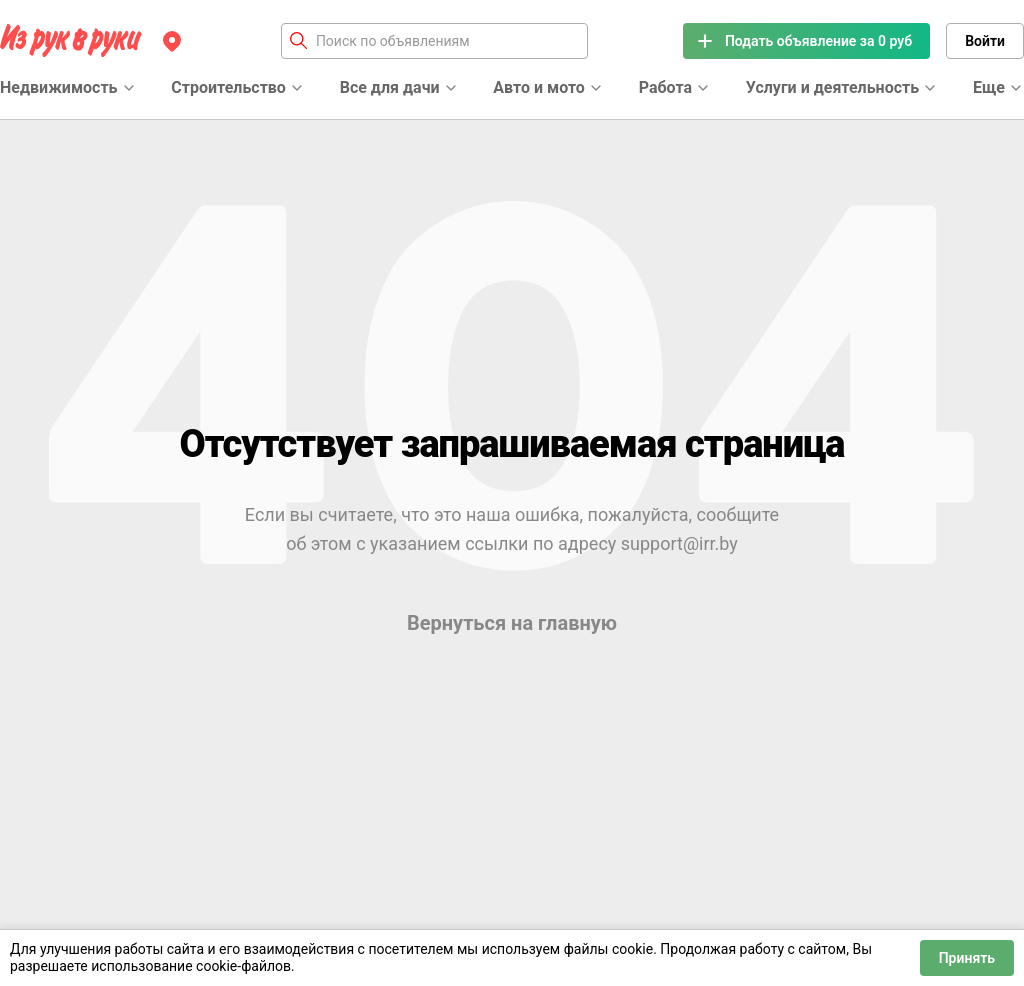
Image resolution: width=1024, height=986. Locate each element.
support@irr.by (679, 543)
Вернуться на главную (512, 623)
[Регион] (172, 41)
